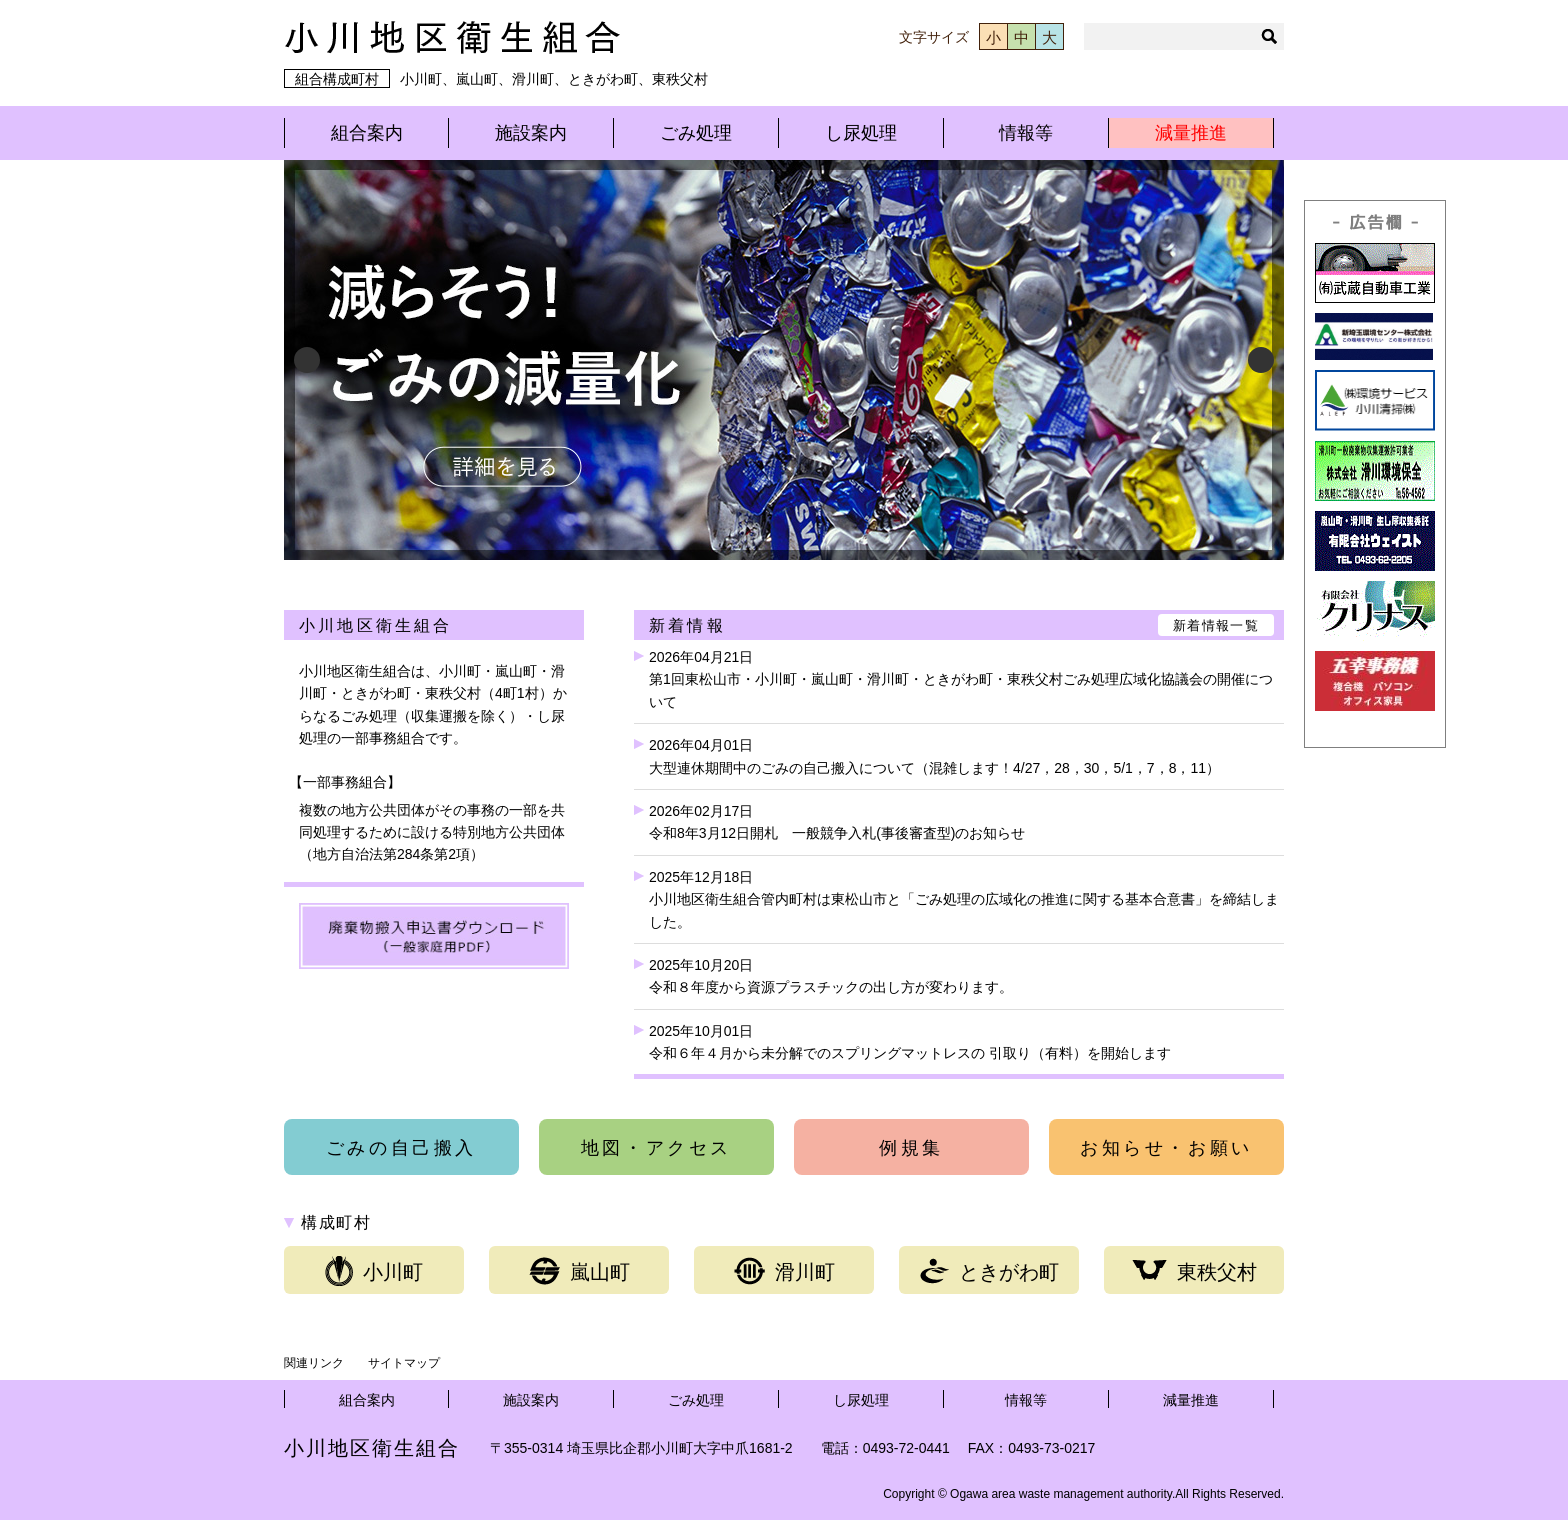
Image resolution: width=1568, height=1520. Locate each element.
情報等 (1026, 133)
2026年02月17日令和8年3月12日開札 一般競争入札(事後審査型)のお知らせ (837, 822)
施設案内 (531, 133)
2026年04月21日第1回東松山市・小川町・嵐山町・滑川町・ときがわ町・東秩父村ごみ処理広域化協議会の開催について (961, 679)
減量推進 (1191, 133)
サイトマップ (404, 1363)
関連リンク (314, 1363)
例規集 (911, 1148)
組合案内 (367, 133)
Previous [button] (307, 360)
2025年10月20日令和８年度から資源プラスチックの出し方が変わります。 (831, 976)
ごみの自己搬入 (401, 1148)
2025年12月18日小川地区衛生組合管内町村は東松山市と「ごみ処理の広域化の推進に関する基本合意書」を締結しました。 (964, 899)
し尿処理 (861, 133)
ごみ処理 (696, 133)
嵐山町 (579, 1271)
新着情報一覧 (1216, 625)
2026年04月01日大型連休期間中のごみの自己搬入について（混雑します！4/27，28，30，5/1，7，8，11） (934, 756)
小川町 (374, 1271)
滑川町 (784, 1271)
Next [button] (1261, 360)
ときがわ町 (989, 1271)
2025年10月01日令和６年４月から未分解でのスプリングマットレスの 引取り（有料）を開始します (910, 1042)
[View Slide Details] (784, 360)
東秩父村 (1194, 1271)
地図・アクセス (656, 1148)
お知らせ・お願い (1166, 1148)
